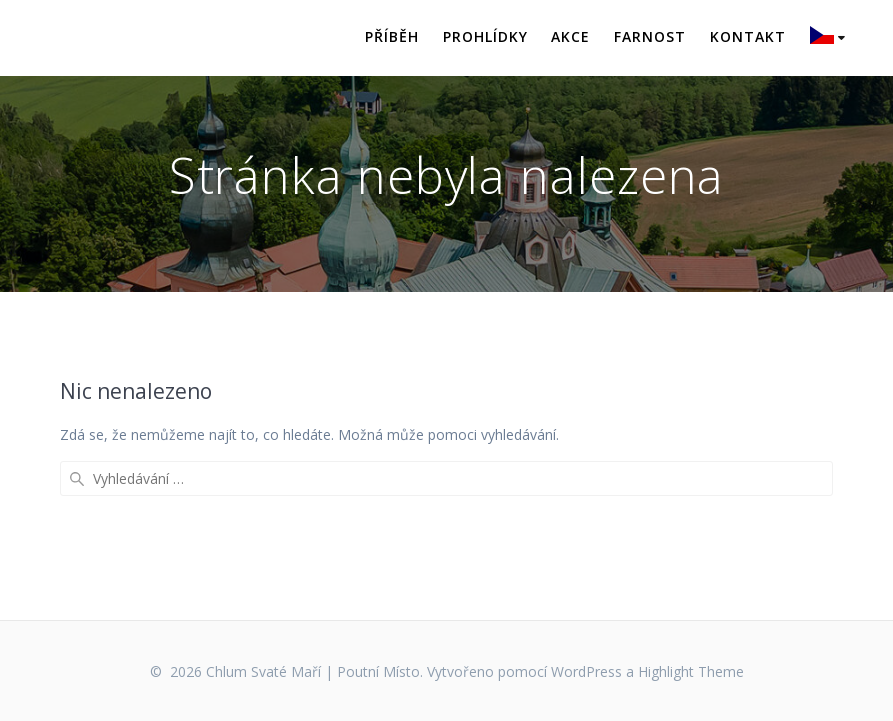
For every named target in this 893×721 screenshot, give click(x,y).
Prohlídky (485, 36)
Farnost (650, 36)
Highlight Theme (691, 671)
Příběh (392, 36)
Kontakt (748, 36)
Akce (570, 36)
